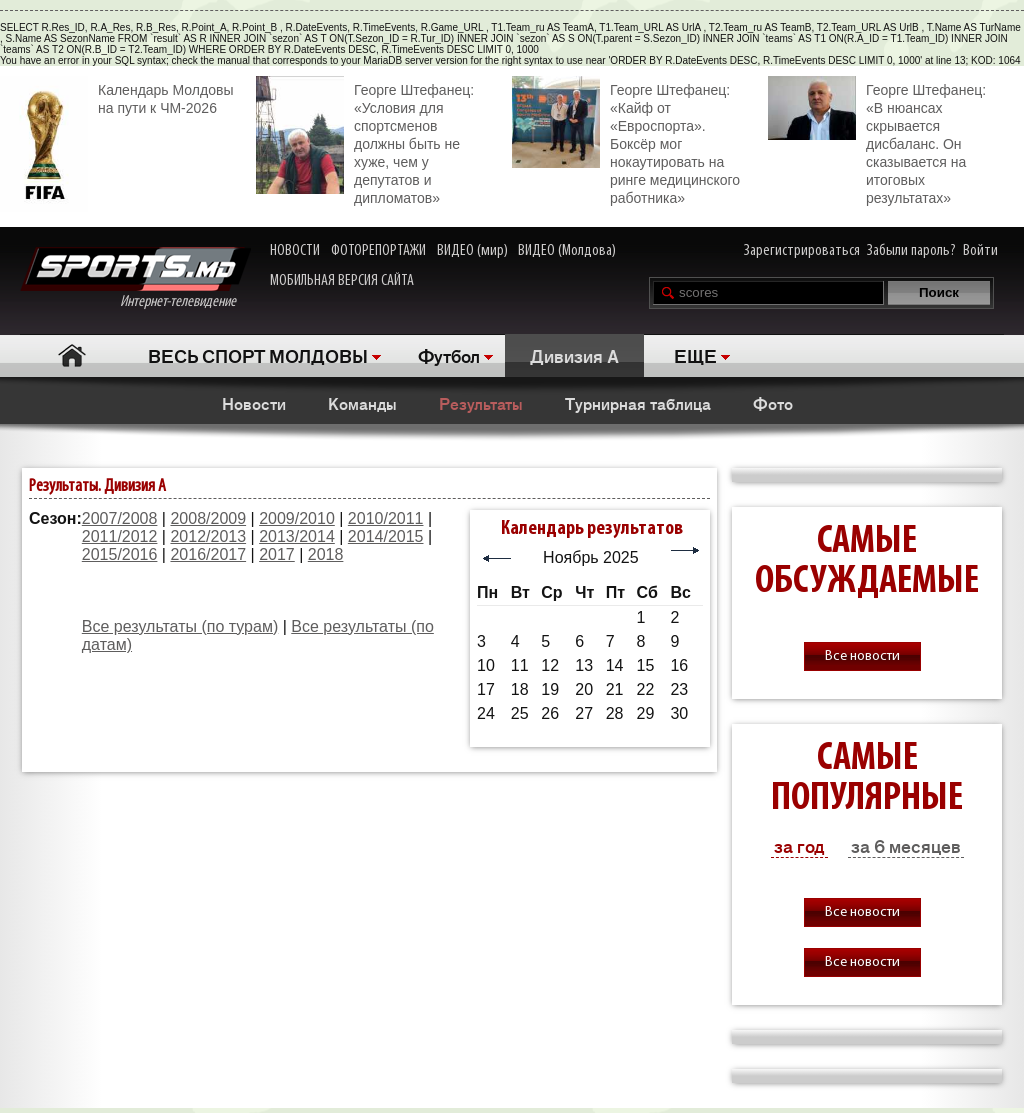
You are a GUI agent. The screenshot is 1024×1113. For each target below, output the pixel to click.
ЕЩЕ (695, 355)
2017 (277, 554)
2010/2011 (386, 518)
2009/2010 (297, 518)
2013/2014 (297, 536)
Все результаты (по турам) (180, 626)
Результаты (481, 403)
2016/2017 (208, 554)
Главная (71, 355)
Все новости (862, 656)
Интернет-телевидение (135, 278)
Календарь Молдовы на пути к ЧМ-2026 (116, 96)
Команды (362, 403)
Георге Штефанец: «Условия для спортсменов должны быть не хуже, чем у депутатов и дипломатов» (365, 141)
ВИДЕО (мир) (472, 251)
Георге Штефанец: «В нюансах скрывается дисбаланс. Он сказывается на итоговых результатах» (877, 141)
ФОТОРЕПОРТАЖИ (378, 251)
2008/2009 (208, 518)
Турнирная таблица (638, 403)
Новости (254, 403)
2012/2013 (208, 536)
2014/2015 (386, 536)
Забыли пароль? (911, 251)
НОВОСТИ (295, 251)
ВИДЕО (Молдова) (567, 251)
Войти (980, 251)
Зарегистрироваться (802, 251)
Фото (773, 403)
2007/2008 (120, 518)
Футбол (449, 355)
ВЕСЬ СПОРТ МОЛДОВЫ (258, 355)
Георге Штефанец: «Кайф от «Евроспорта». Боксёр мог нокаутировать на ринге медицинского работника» (626, 141)
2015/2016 (120, 554)
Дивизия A (574, 355)
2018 (326, 554)
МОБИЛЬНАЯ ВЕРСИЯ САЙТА (342, 281)
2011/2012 (120, 536)
